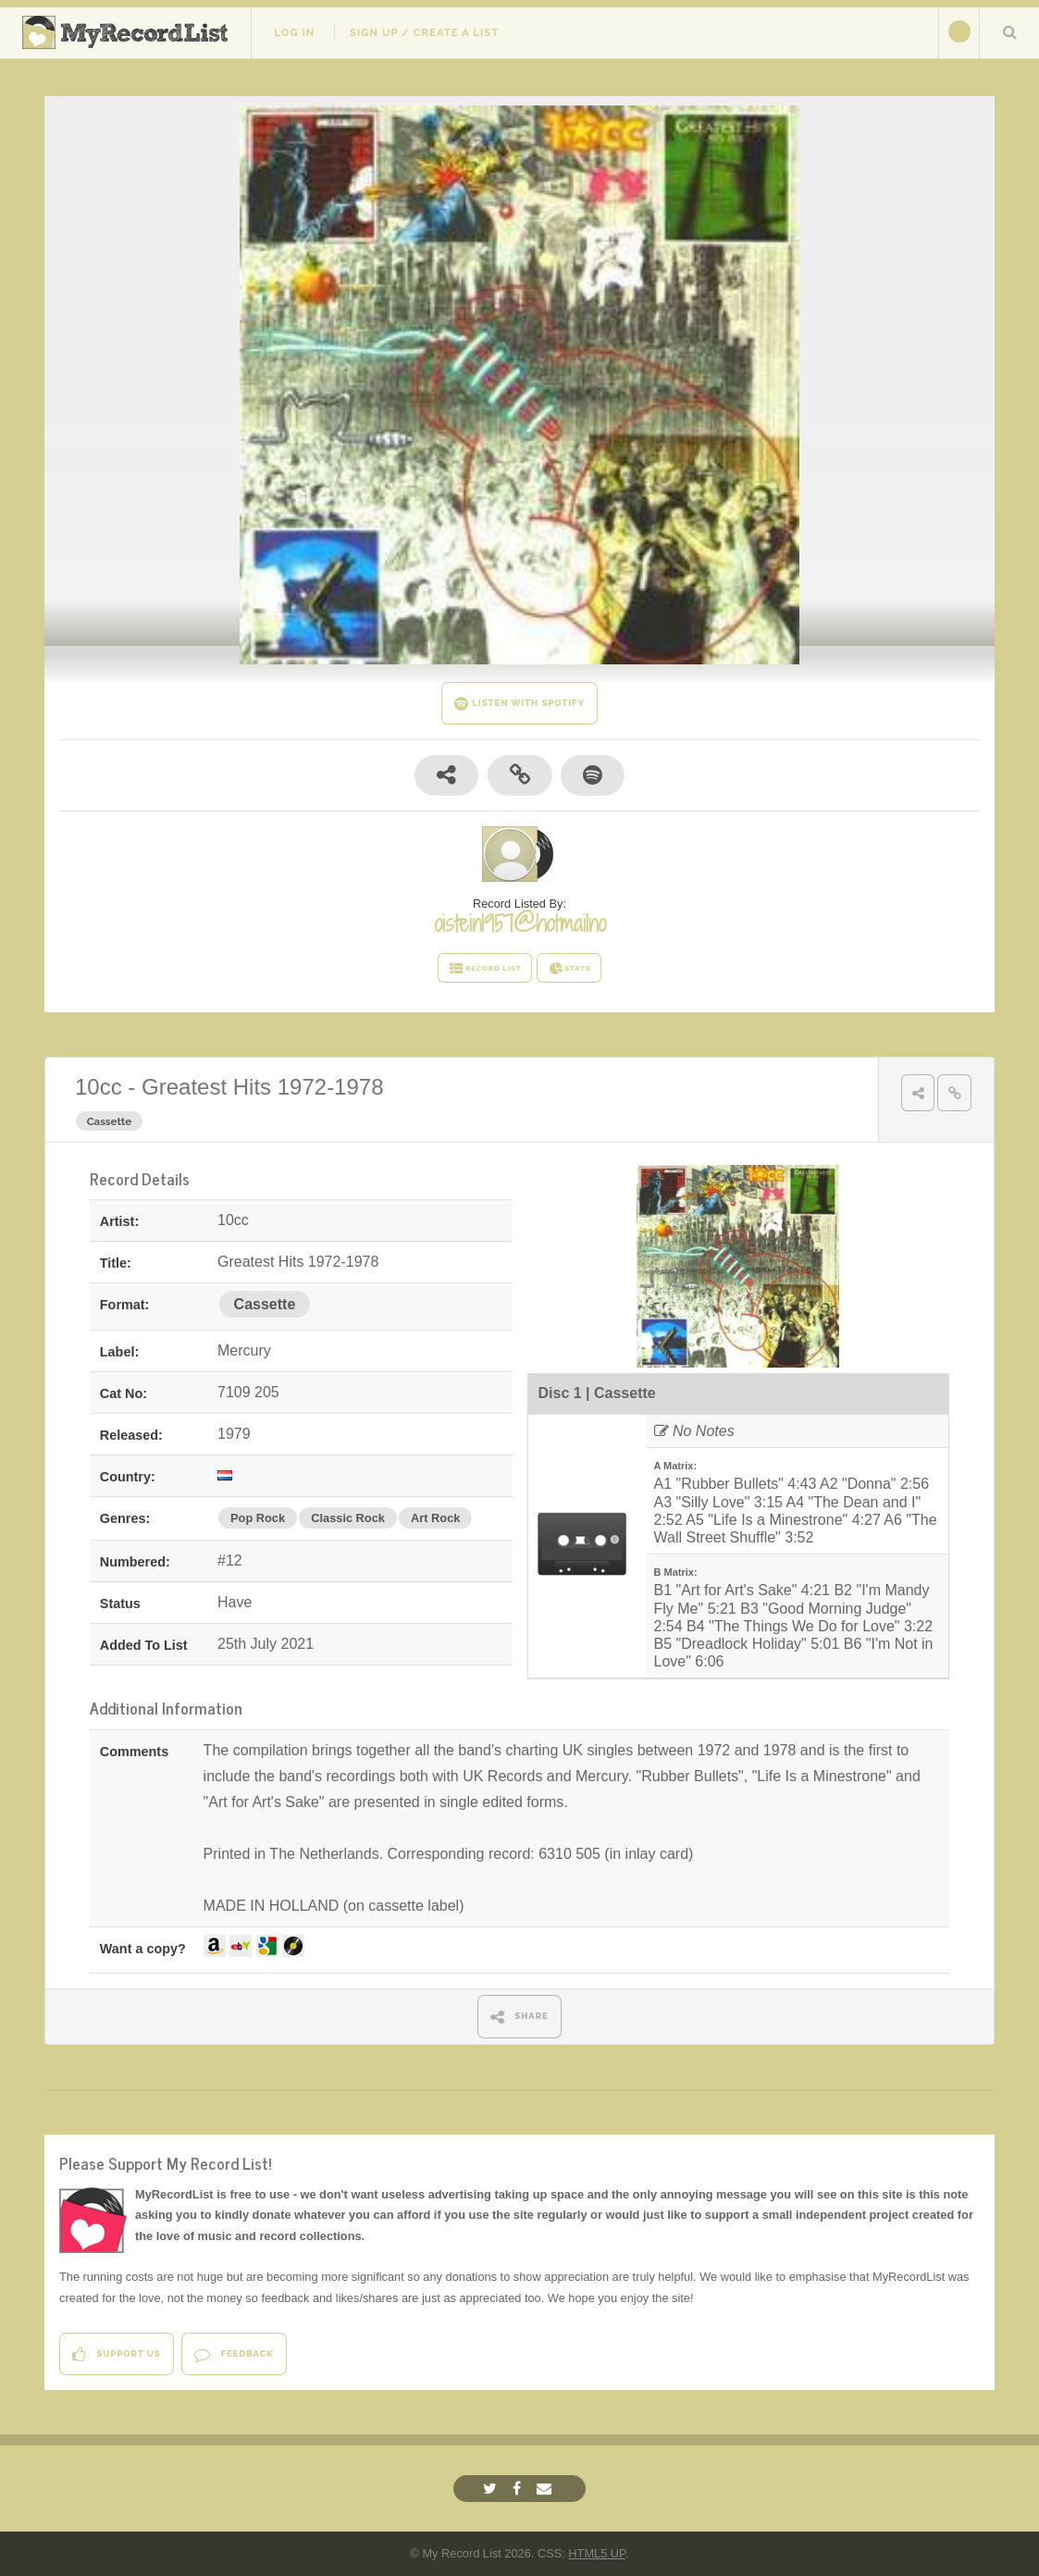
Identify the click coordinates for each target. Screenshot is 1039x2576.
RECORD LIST (485, 968)
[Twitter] (492, 2488)
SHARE (519, 2017)
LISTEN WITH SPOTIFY (519, 704)
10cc (98, 1086)
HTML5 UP (596, 2553)
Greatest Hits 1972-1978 (262, 1086)
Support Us (116, 2354)
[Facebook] (519, 2488)
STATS (569, 968)
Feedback (233, 2354)
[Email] (546, 2488)
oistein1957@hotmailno (520, 923)
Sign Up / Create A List (424, 32)
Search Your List (1009, 31)
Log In (294, 32)
